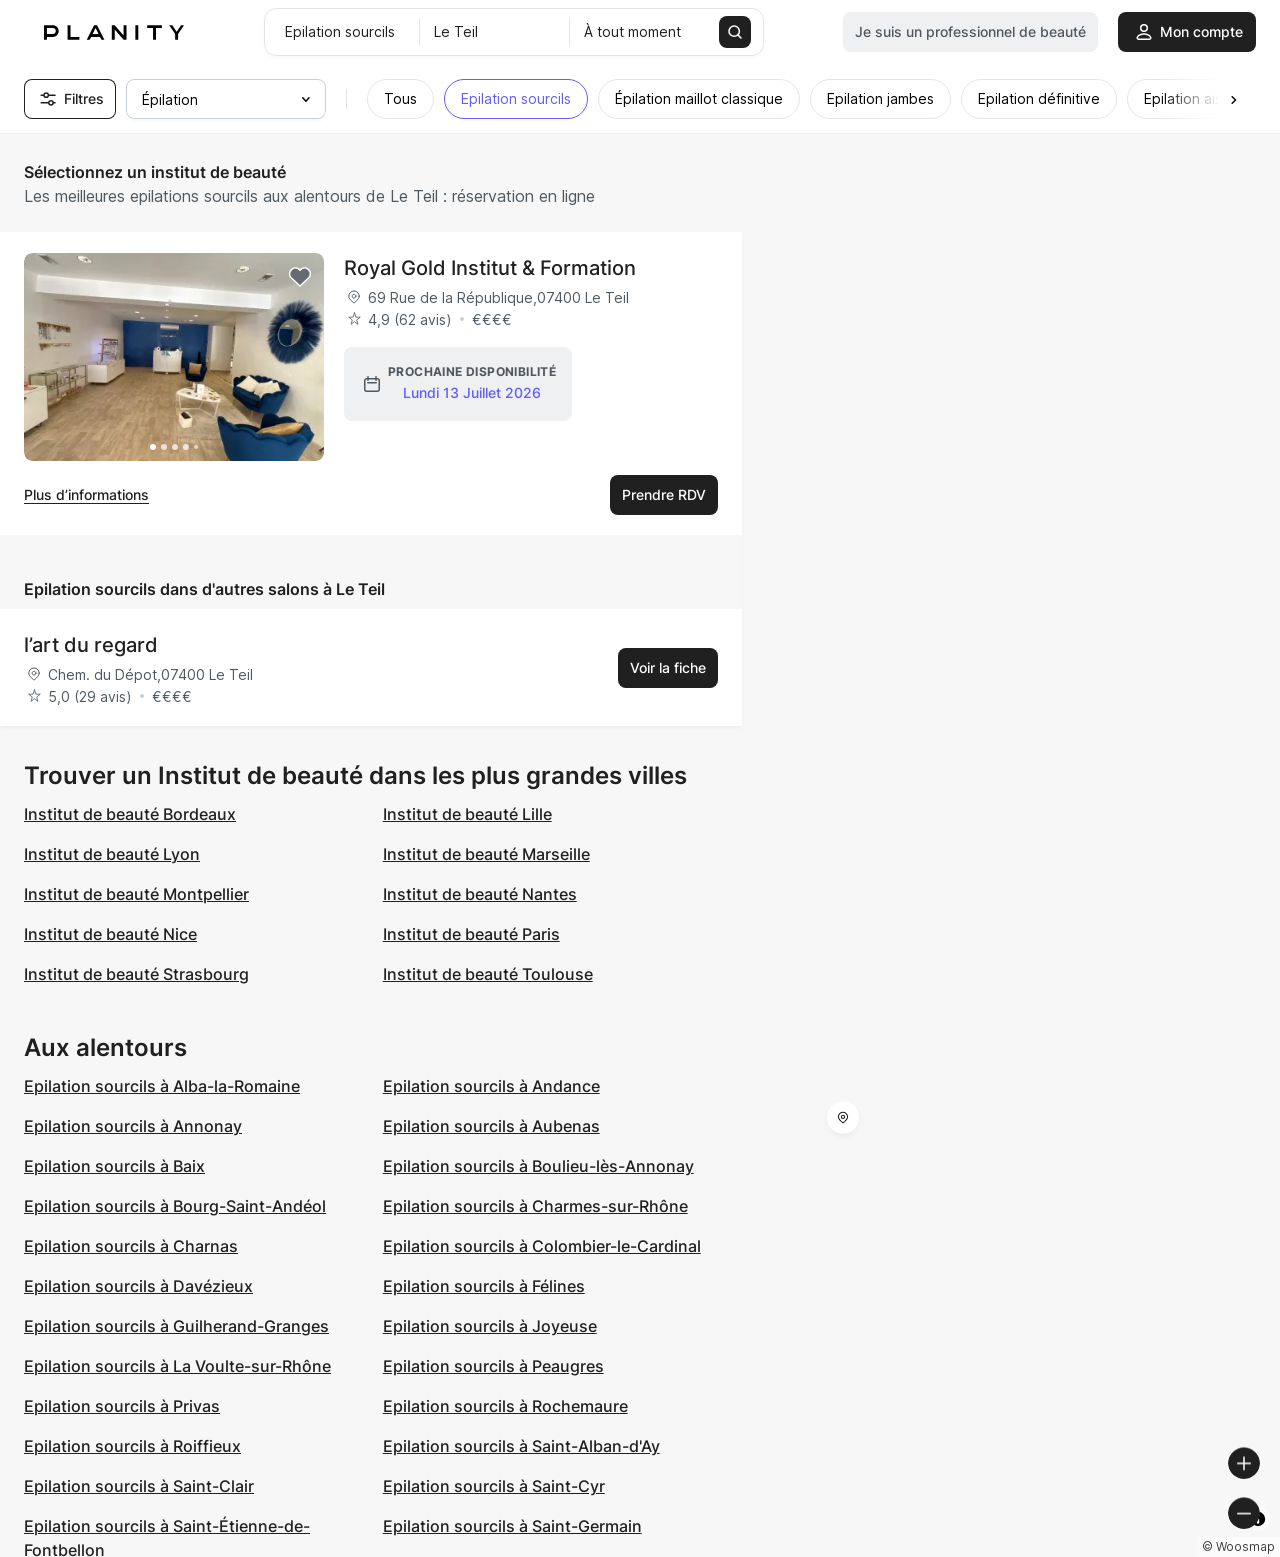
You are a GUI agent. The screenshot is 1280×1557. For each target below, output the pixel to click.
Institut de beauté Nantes (480, 894)
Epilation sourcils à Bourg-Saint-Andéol (175, 1206)
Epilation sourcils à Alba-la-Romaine (162, 1086)
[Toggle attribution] (1258, 1539)
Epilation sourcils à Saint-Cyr (494, 1486)
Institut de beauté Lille (467, 814)
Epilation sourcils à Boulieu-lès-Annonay (538, 1166)
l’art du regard (91, 645)
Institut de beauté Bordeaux (130, 814)
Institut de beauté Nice (110, 934)
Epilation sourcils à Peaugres (493, 1366)
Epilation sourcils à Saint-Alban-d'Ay (521, 1446)
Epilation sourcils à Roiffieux (132, 1446)
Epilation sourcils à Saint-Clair (139, 1486)
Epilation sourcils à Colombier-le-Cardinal (542, 1246)
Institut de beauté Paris (471, 934)
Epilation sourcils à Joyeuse (490, 1326)
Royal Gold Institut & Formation (490, 268)
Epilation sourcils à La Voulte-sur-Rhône (177, 1366)
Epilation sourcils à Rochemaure (505, 1406)
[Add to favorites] (300, 277)
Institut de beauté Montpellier (136, 894)
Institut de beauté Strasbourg (136, 974)
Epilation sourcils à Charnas (131, 1246)
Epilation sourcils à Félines (484, 1286)
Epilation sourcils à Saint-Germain (512, 1526)
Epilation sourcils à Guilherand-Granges (176, 1326)
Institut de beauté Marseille (486, 854)
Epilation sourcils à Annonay (133, 1126)
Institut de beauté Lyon (112, 854)
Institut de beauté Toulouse (488, 974)
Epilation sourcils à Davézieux (138, 1286)
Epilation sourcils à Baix (114, 1166)
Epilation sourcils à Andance (491, 1086)
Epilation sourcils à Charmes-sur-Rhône (535, 1206)
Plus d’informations (86, 494)
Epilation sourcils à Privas (122, 1406)
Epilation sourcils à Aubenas (491, 1126)
